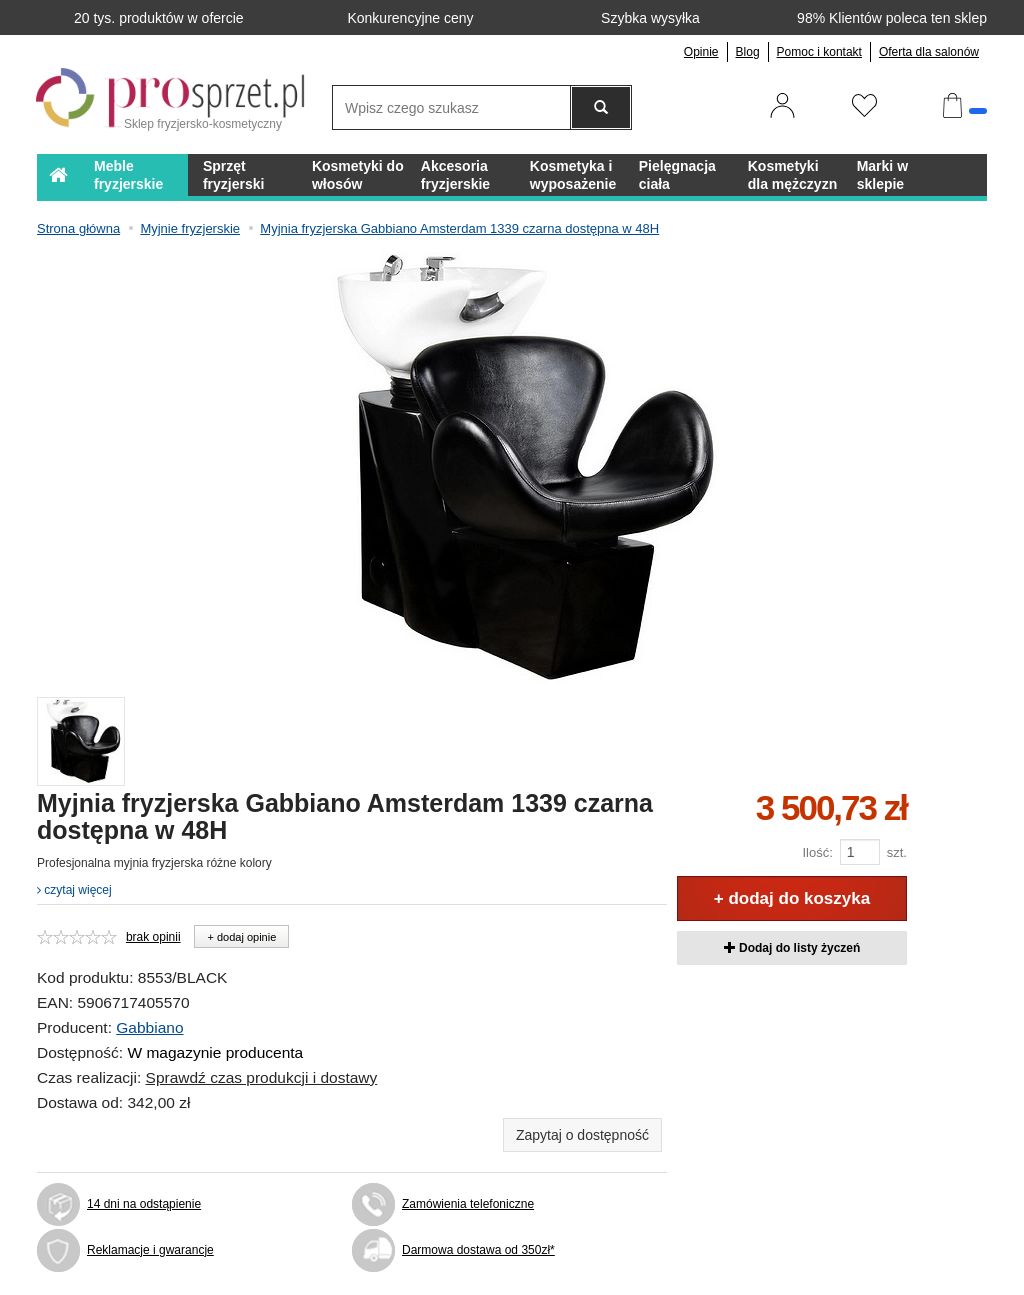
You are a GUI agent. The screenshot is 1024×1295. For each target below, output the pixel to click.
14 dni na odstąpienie (144, 1204)
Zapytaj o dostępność (582, 1135)
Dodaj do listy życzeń (792, 948)
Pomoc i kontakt (819, 52)
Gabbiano (149, 1027)
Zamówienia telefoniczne (468, 1204)
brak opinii (153, 937)
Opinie (701, 52)
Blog (748, 52)
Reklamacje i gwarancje (150, 1250)
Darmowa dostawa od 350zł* (478, 1250)
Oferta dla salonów (929, 52)
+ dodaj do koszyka (792, 898)
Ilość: (817, 852)
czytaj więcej (74, 890)
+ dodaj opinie (241, 937)
